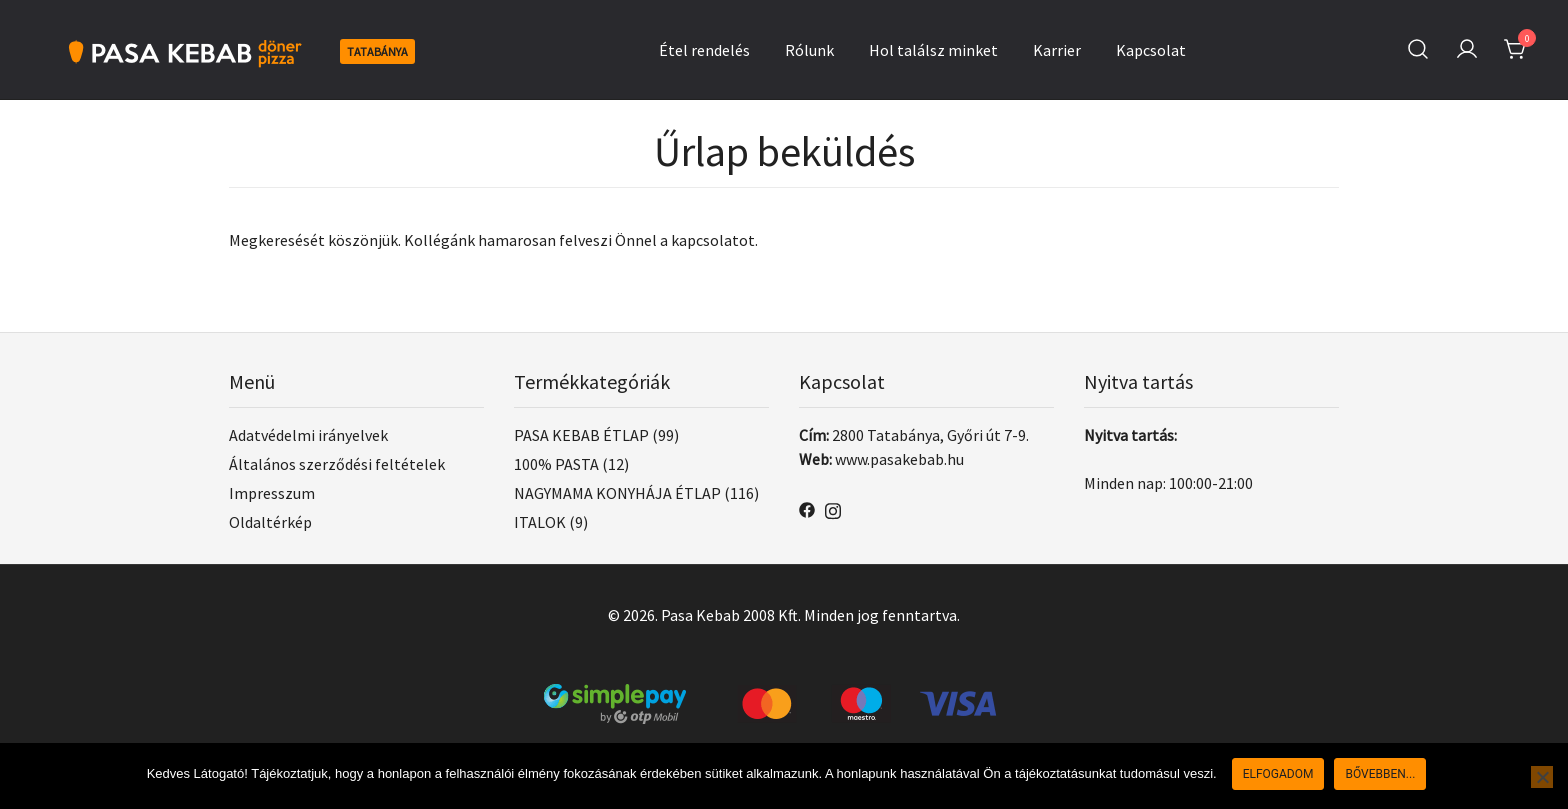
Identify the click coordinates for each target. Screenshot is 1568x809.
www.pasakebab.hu (899, 459)
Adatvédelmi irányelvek (308, 435)
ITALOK (540, 522)
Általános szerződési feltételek (337, 464)
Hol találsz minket (933, 50)
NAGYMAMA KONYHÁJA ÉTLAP (617, 493)
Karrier (1057, 50)
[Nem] (1542, 777)
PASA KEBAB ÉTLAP (581, 435)
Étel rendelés (704, 50)
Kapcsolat (1151, 50)
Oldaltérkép (270, 522)
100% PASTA (556, 464)
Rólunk (809, 50)
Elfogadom (1278, 774)
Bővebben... (1380, 774)
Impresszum (272, 493)
